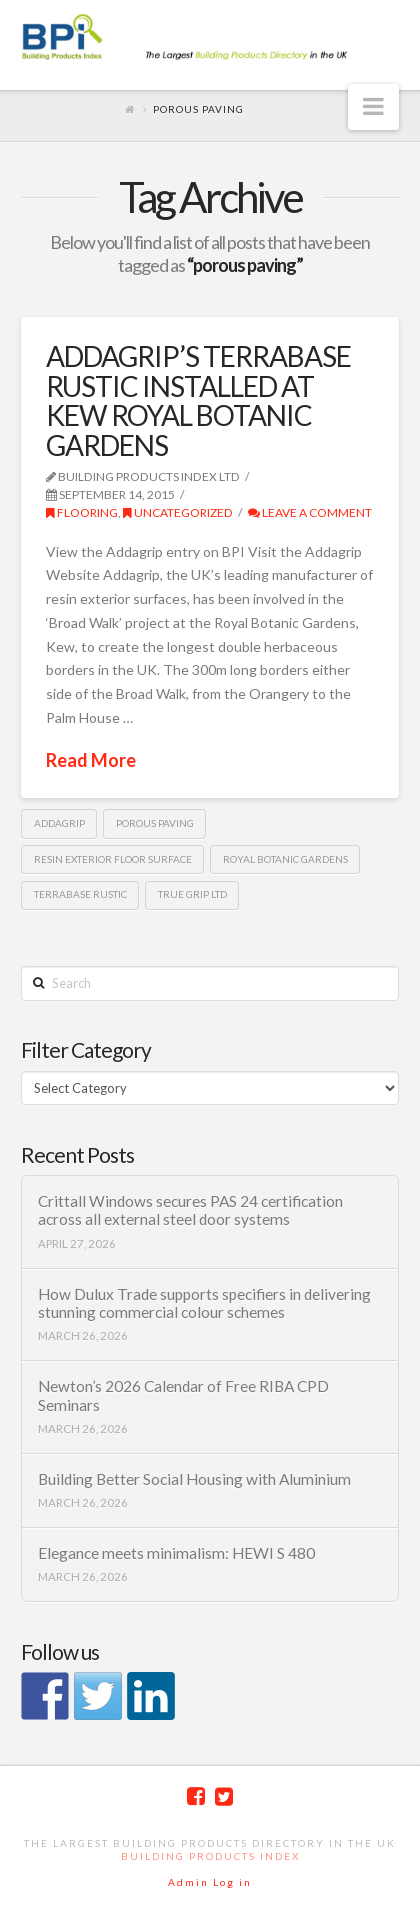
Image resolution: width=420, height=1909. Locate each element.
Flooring (82, 512)
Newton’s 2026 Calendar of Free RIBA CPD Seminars (183, 1395)
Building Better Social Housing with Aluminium (194, 1479)
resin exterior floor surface (113, 859)
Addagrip (59, 823)
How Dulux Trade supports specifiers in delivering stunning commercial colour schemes (204, 1303)
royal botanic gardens (285, 859)
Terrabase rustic (80, 894)
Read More (91, 760)
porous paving (155, 823)
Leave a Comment (310, 512)
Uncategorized (178, 512)
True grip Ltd (192, 894)
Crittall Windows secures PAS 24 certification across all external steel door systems (190, 1210)
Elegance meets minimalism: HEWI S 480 (176, 1553)
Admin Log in (210, 1882)
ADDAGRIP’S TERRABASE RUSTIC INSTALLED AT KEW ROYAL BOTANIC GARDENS (198, 400)
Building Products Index (210, 1856)
